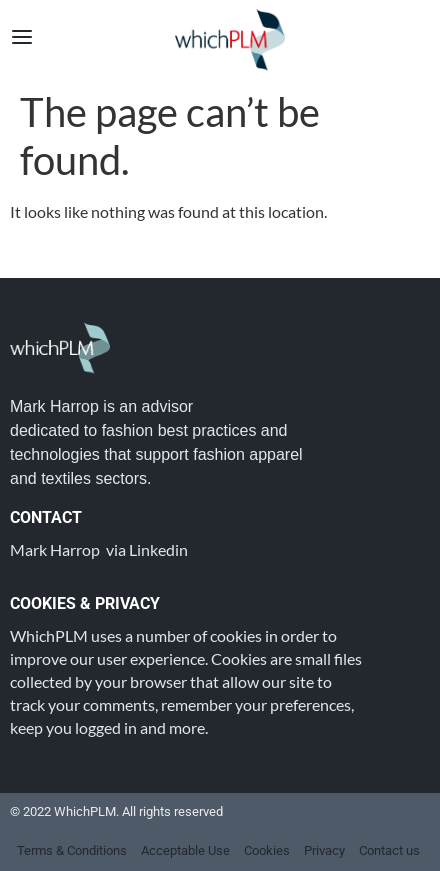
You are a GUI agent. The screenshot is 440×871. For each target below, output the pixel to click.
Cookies (267, 850)
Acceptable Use (185, 850)
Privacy (324, 850)
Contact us (389, 850)
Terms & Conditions (72, 850)
